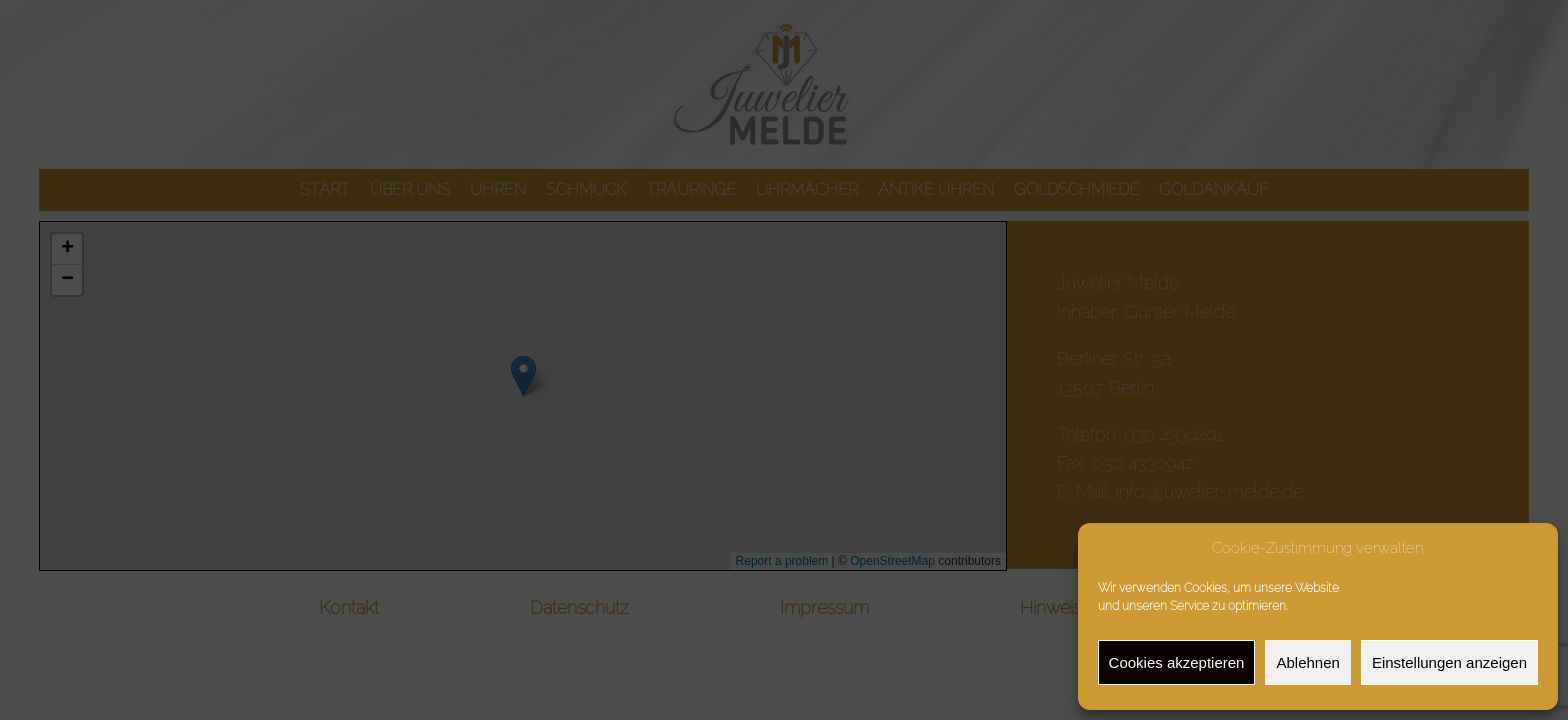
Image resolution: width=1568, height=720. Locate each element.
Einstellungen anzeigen (1449, 662)
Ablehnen (1307, 662)
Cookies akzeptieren (1177, 662)
